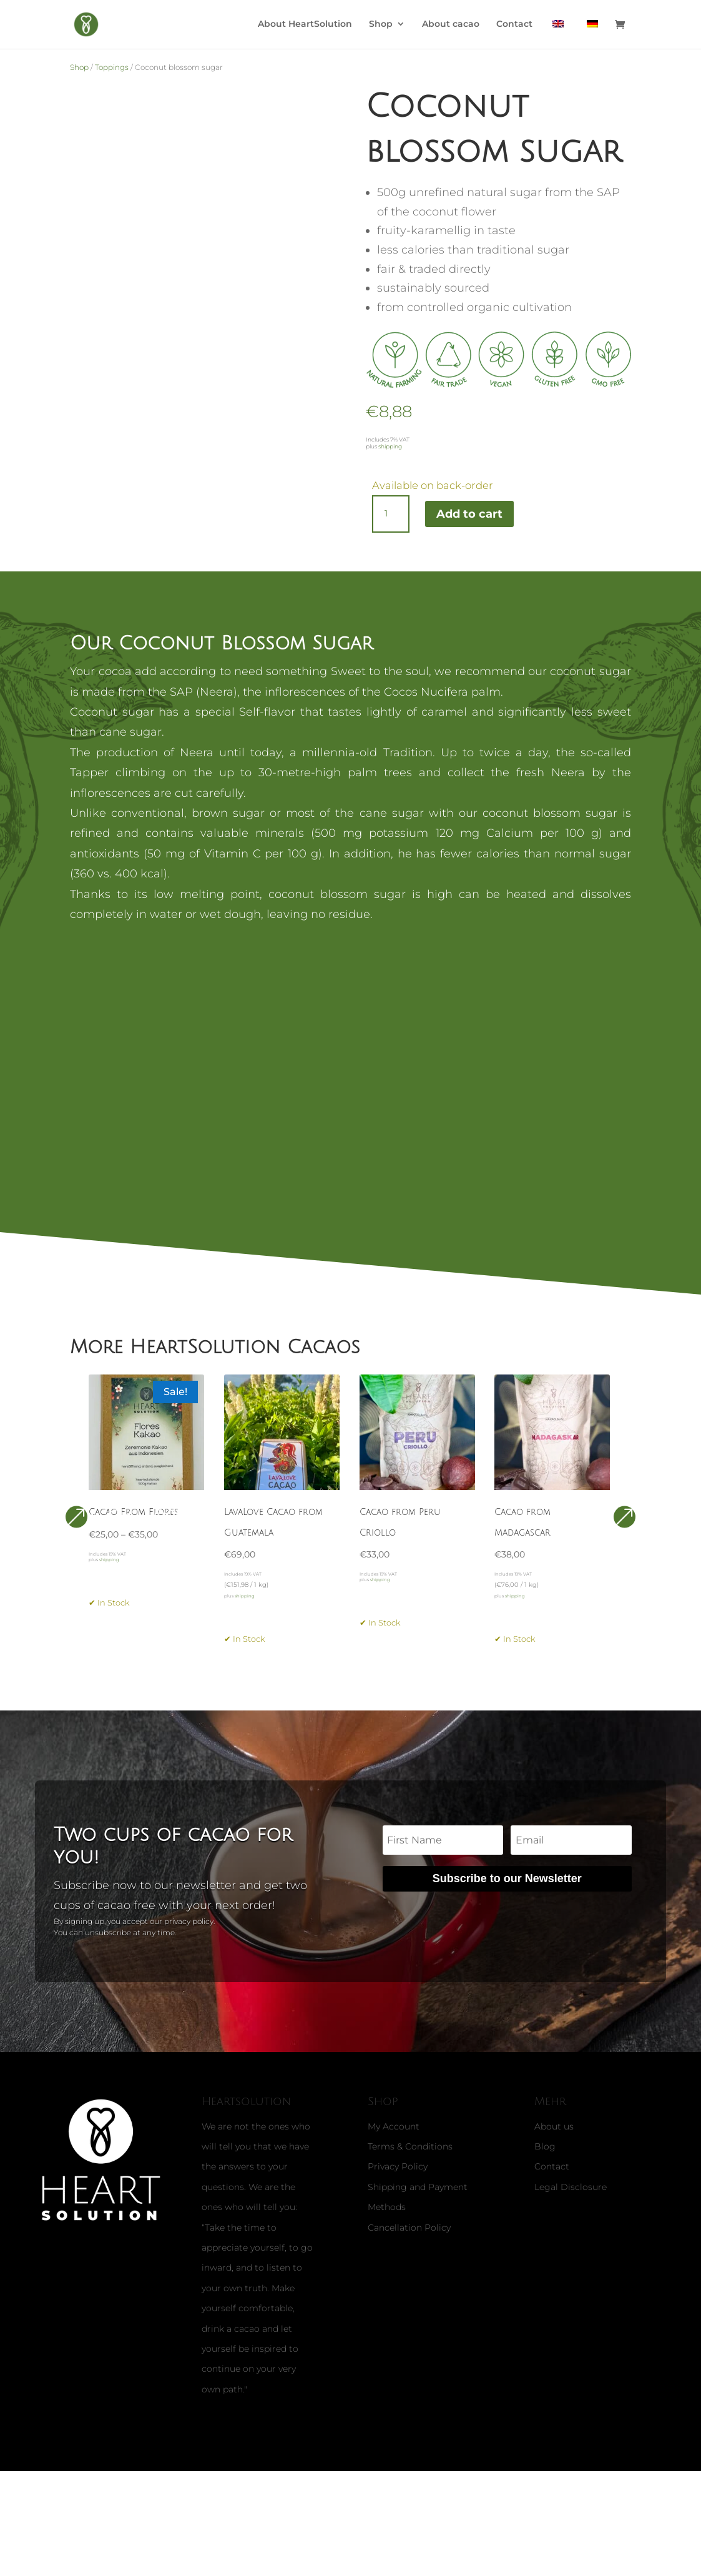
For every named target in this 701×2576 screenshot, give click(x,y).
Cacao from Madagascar (522, 1546)
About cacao (450, 26)
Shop (381, 26)
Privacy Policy (398, 2217)
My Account (393, 2177)
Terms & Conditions (410, 2197)
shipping (390, 446)
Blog (545, 2197)
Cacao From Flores (134, 1527)
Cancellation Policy (409, 2278)
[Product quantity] (390, 514)
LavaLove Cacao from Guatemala (273, 1546)
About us (554, 2177)
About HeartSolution (305, 26)
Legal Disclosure (570, 2238)
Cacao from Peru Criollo (400, 1546)
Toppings (112, 67)
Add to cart (469, 514)
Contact (514, 26)
